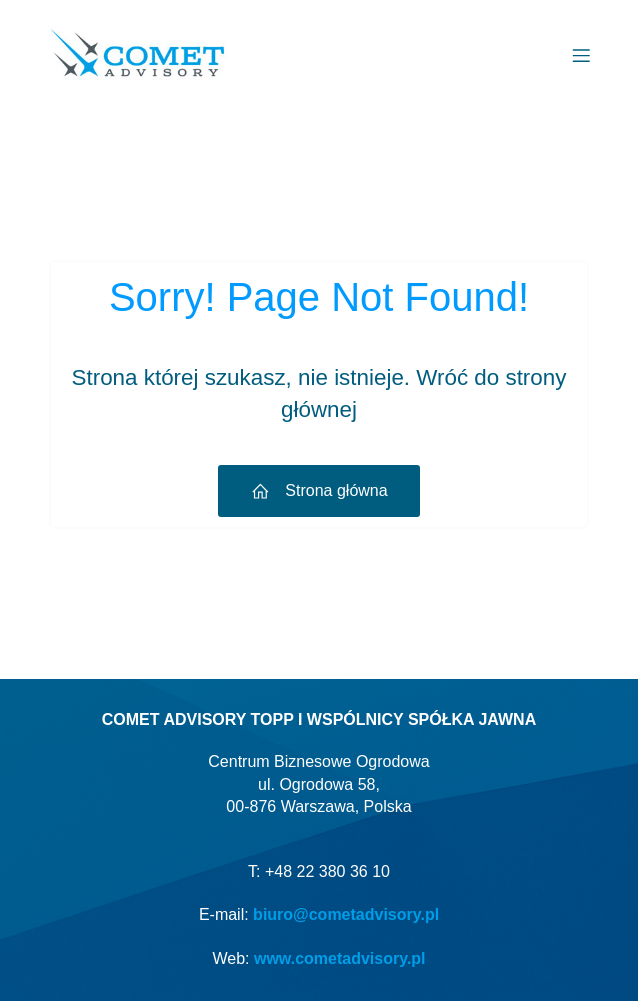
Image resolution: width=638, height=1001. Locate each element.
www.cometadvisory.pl (340, 958)
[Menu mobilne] (581, 55)
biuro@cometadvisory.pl (346, 914)
